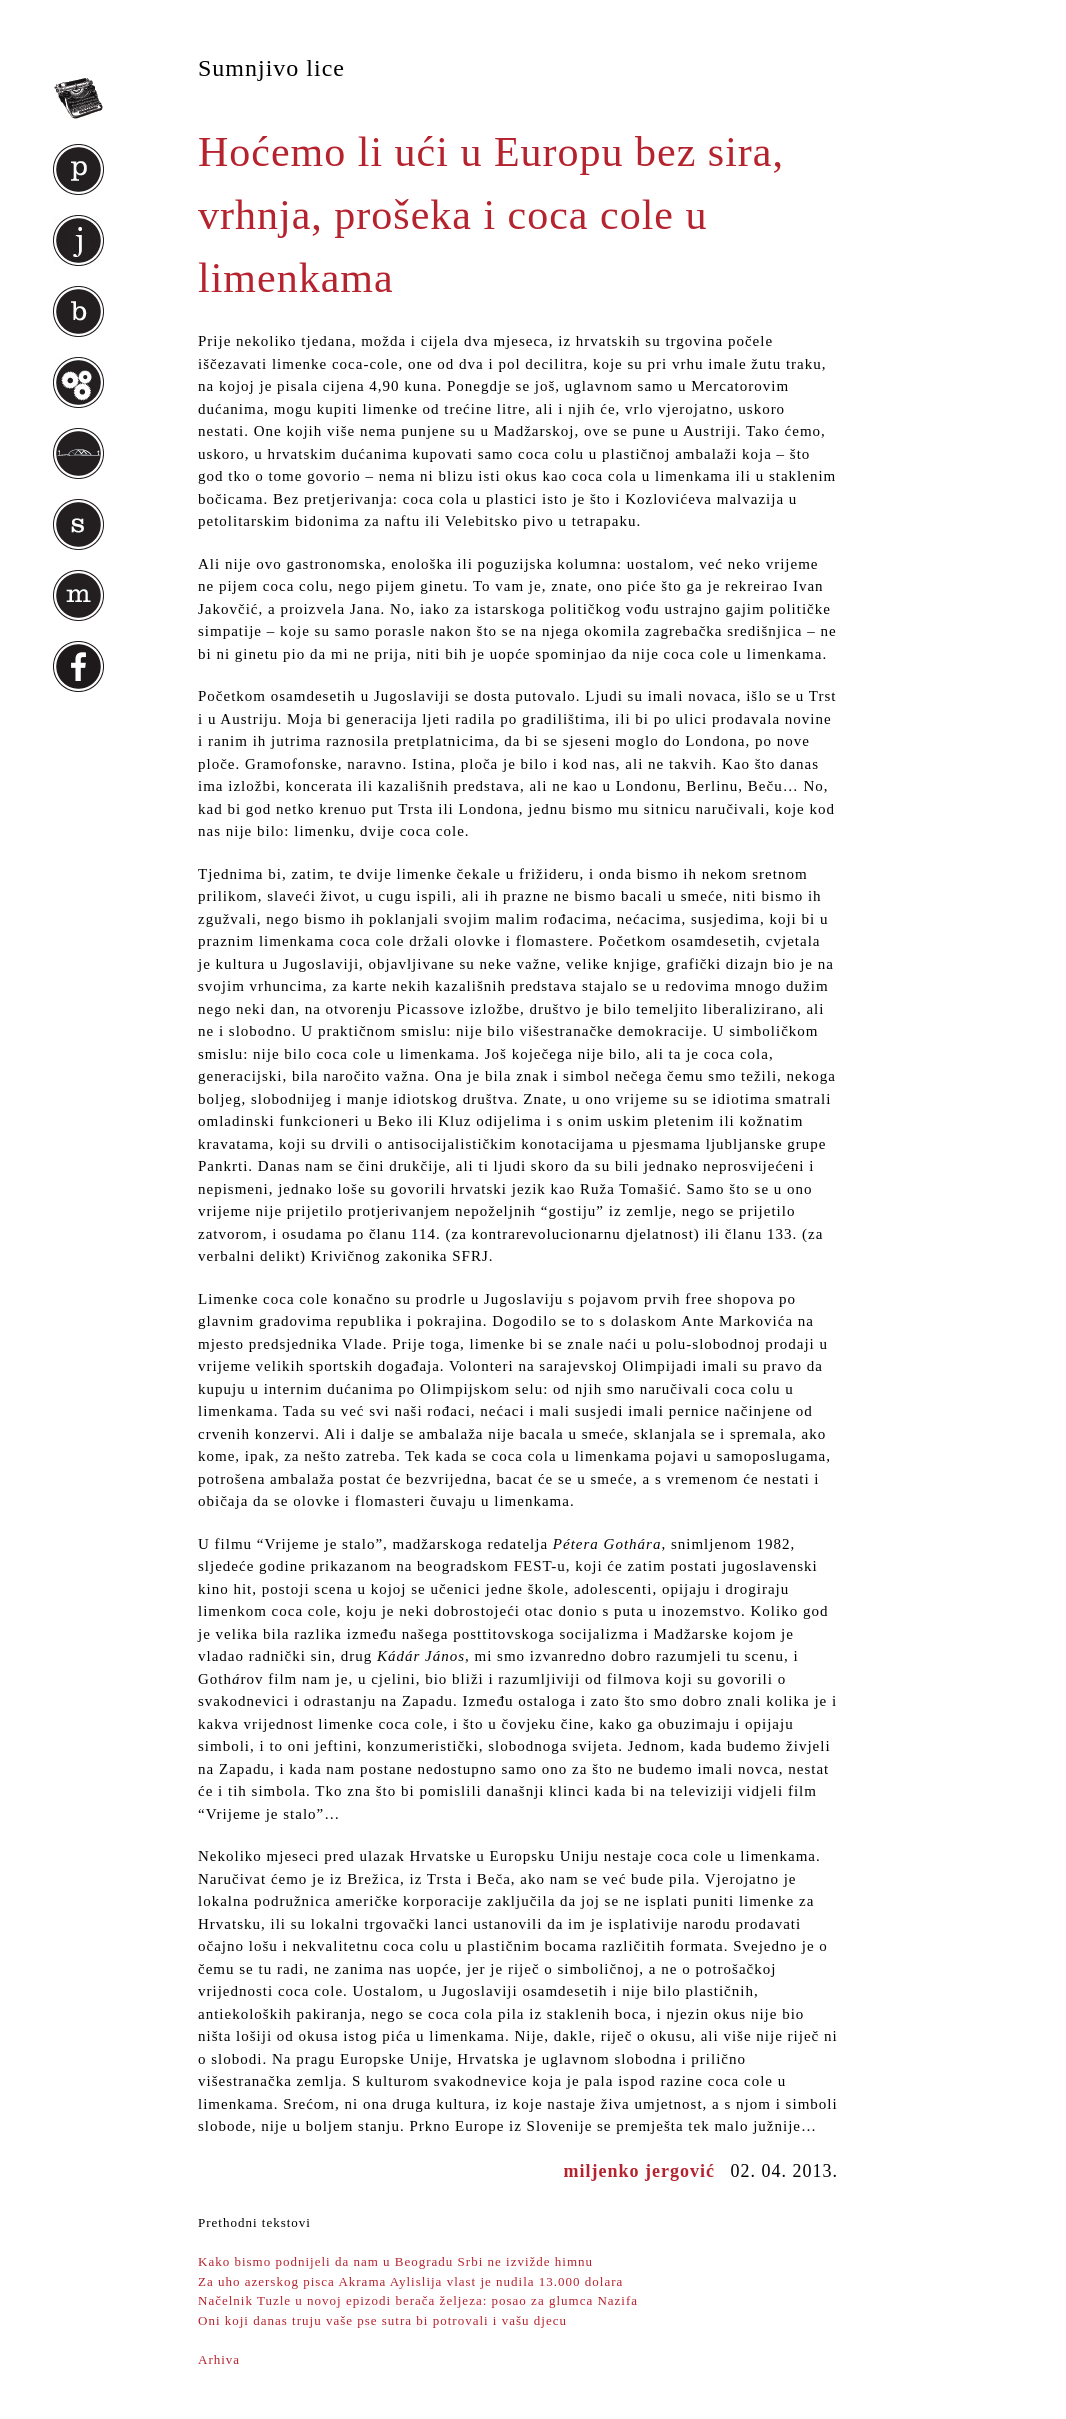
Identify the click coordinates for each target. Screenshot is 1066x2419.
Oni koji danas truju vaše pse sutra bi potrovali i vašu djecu (382, 2320)
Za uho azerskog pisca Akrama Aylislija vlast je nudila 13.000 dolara (410, 2281)
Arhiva (219, 2359)
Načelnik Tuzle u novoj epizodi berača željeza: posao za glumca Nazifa (418, 2300)
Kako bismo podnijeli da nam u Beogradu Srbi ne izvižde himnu (395, 2261)
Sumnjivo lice (271, 68)
